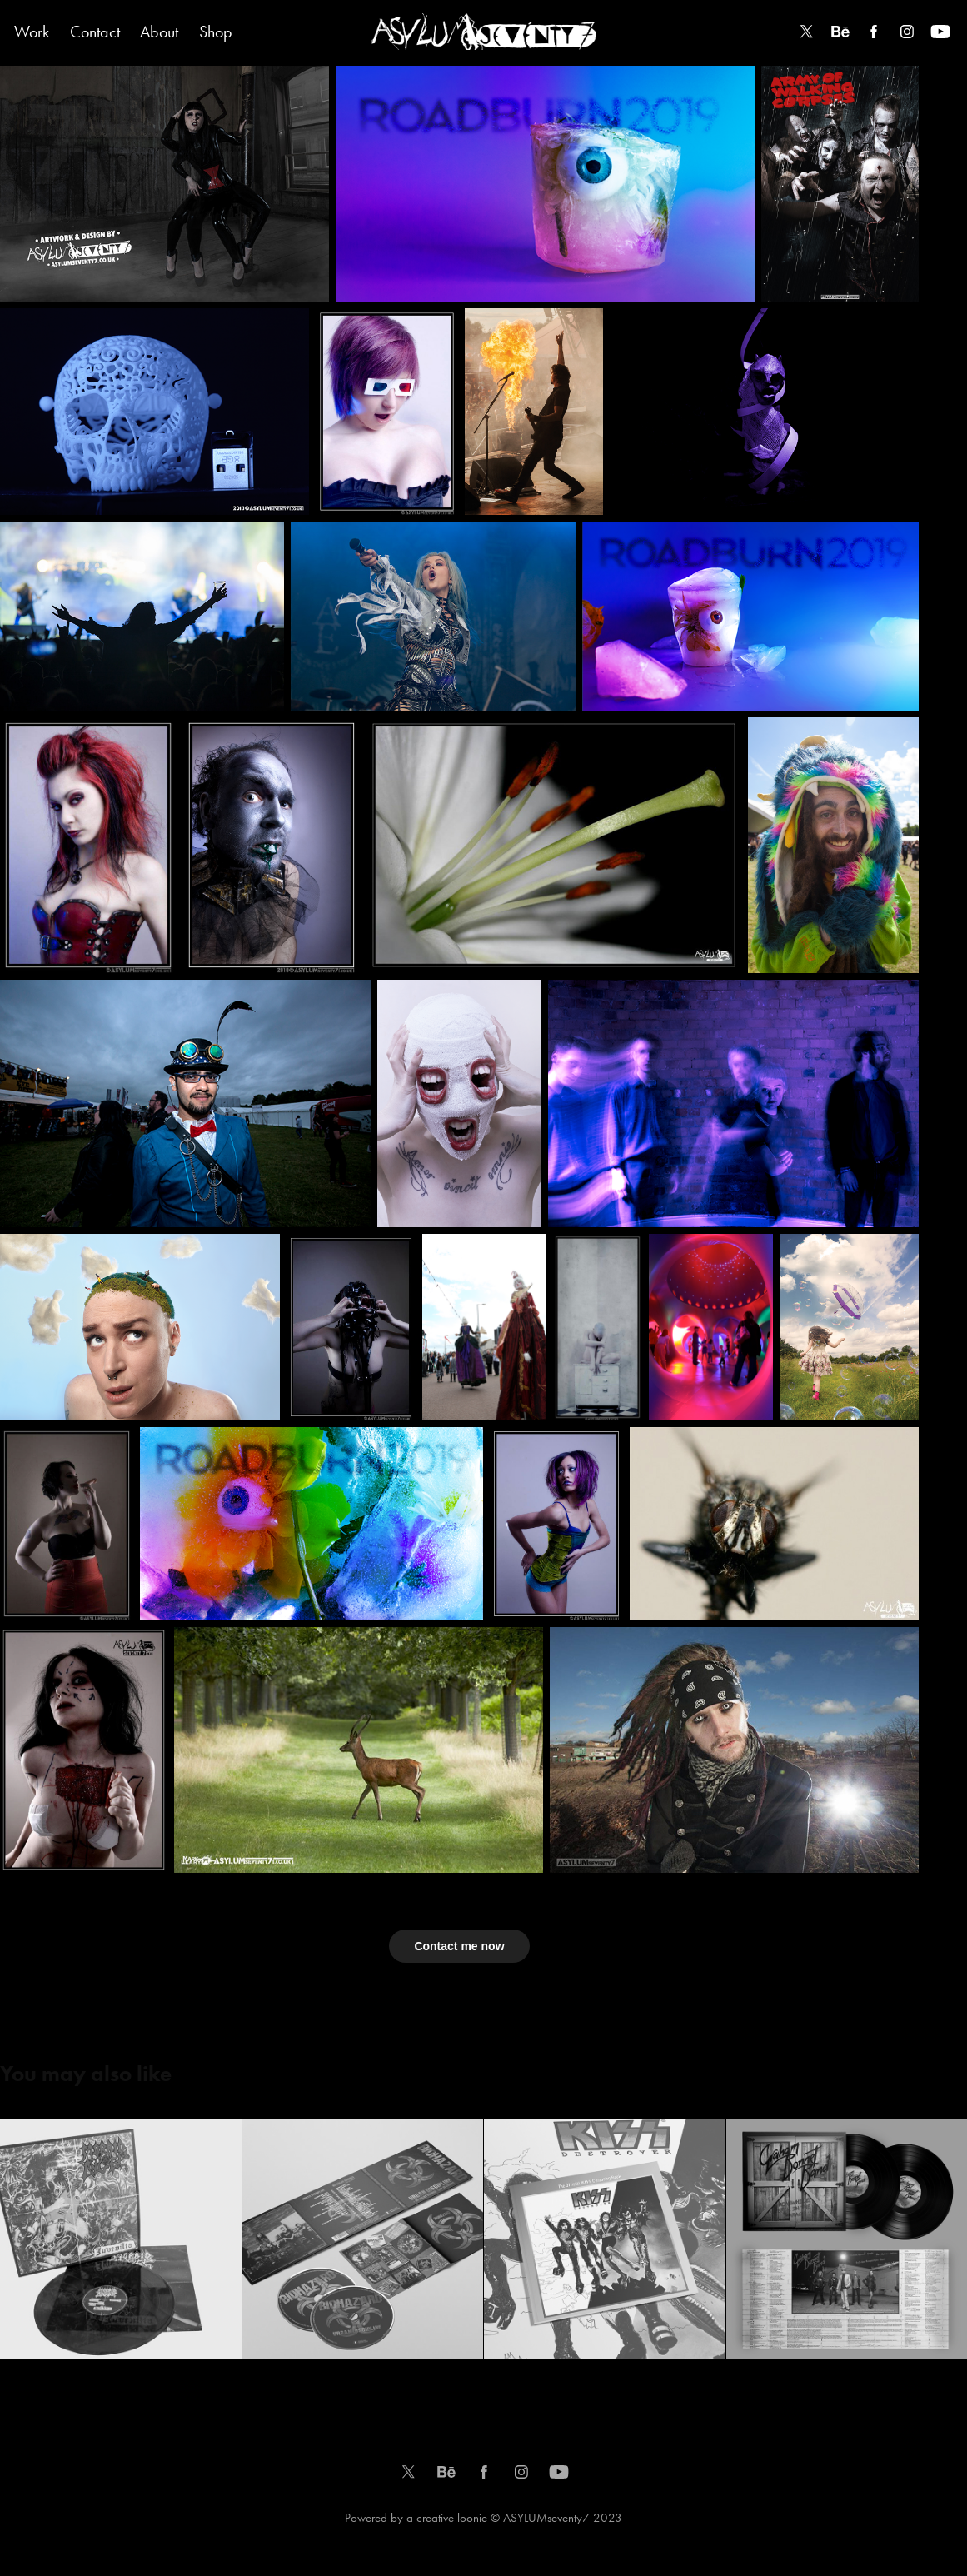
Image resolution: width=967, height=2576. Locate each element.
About (159, 32)
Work (31, 32)
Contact (95, 32)
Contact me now (459, 1946)
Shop (215, 32)
